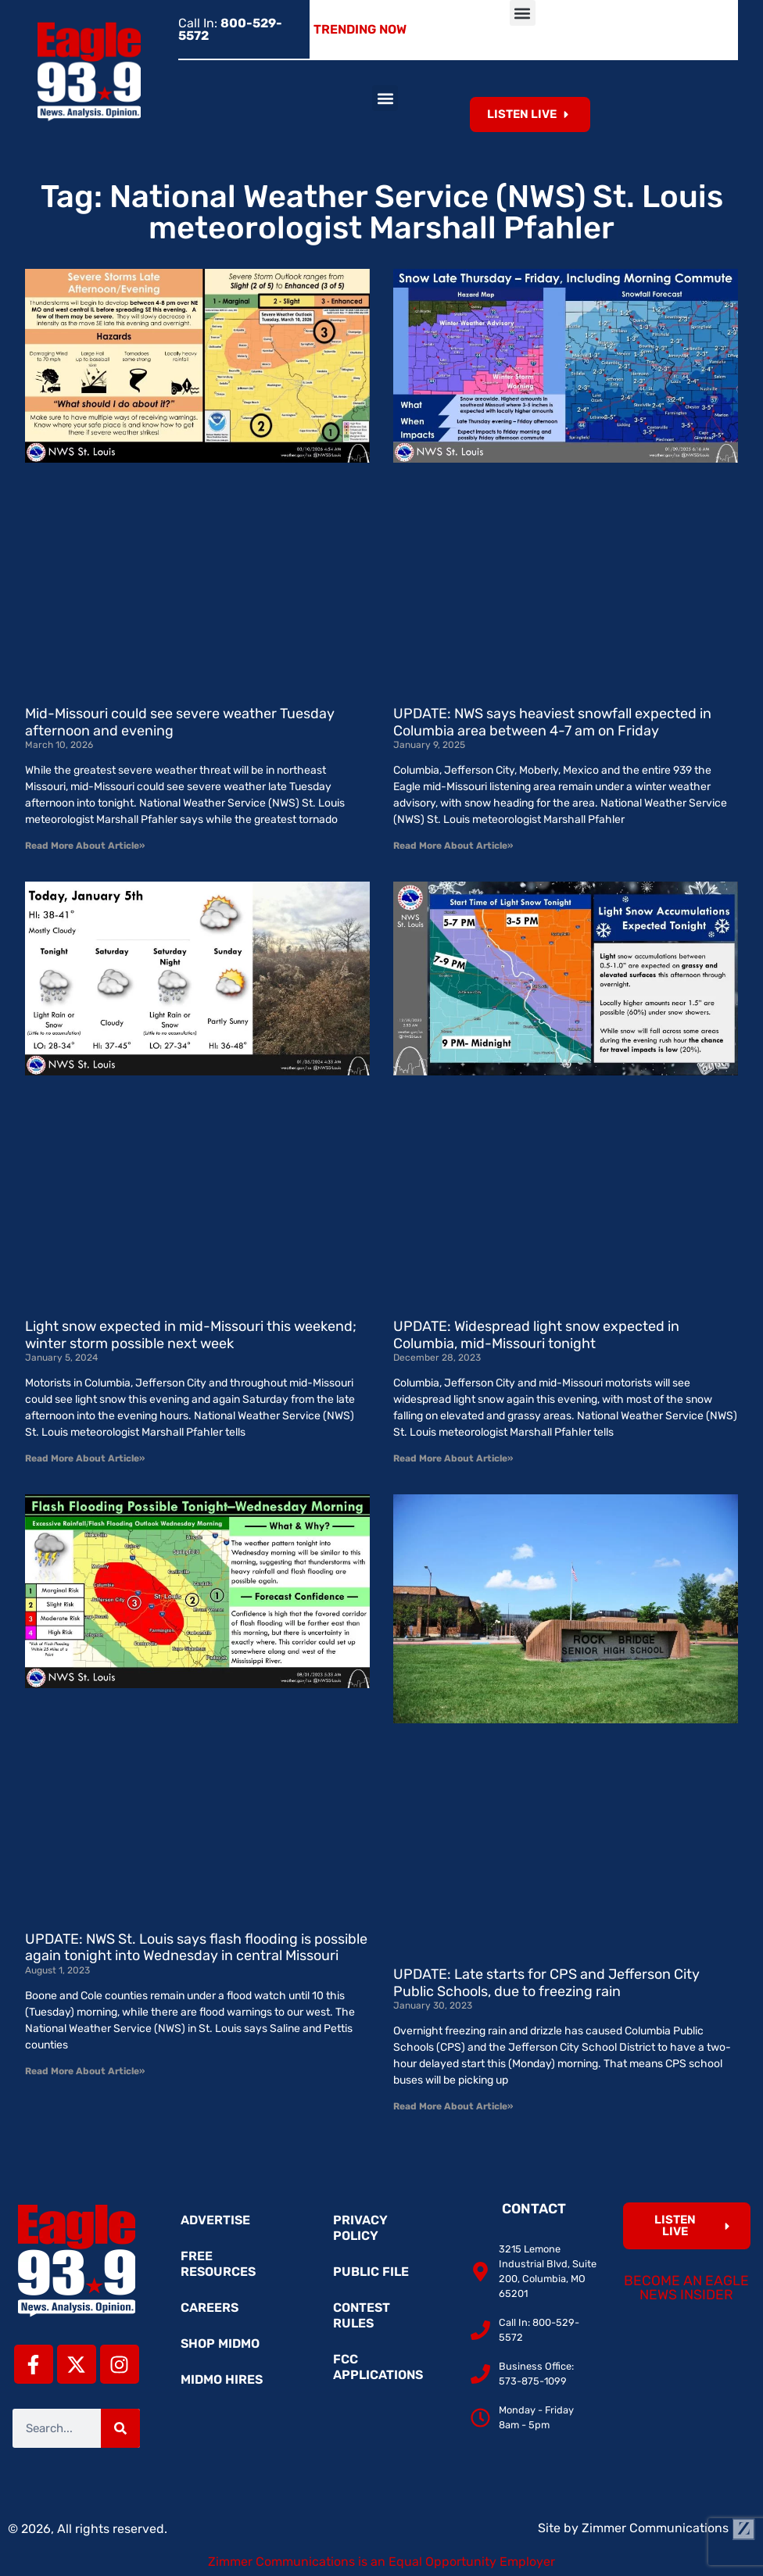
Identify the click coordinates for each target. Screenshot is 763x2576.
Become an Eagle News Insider (686, 2287)
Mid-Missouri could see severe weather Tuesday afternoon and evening (180, 722)
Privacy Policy (360, 2228)
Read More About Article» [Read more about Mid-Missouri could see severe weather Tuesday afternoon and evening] (85, 845)
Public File (371, 2271)
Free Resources (218, 2264)
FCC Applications (378, 2367)
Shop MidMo (220, 2343)
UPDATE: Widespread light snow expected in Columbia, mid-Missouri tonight (536, 1335)
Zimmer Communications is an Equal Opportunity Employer (381, 2561)
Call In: (230, 29)
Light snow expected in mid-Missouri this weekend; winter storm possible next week (190, 1335)
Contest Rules (361, 2315)
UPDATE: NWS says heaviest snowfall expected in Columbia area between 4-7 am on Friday (552, 722)
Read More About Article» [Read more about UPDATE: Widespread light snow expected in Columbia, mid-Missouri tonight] (453, 1458)
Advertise (215, 2220)
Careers (209, 2307)
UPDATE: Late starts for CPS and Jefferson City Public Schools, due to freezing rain (546, 1983)
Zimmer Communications (668, 2528)
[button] (523, 13)
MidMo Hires (222, 2379)
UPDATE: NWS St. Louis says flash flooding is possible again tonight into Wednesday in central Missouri (196, 1947)
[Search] (120, 2428)
